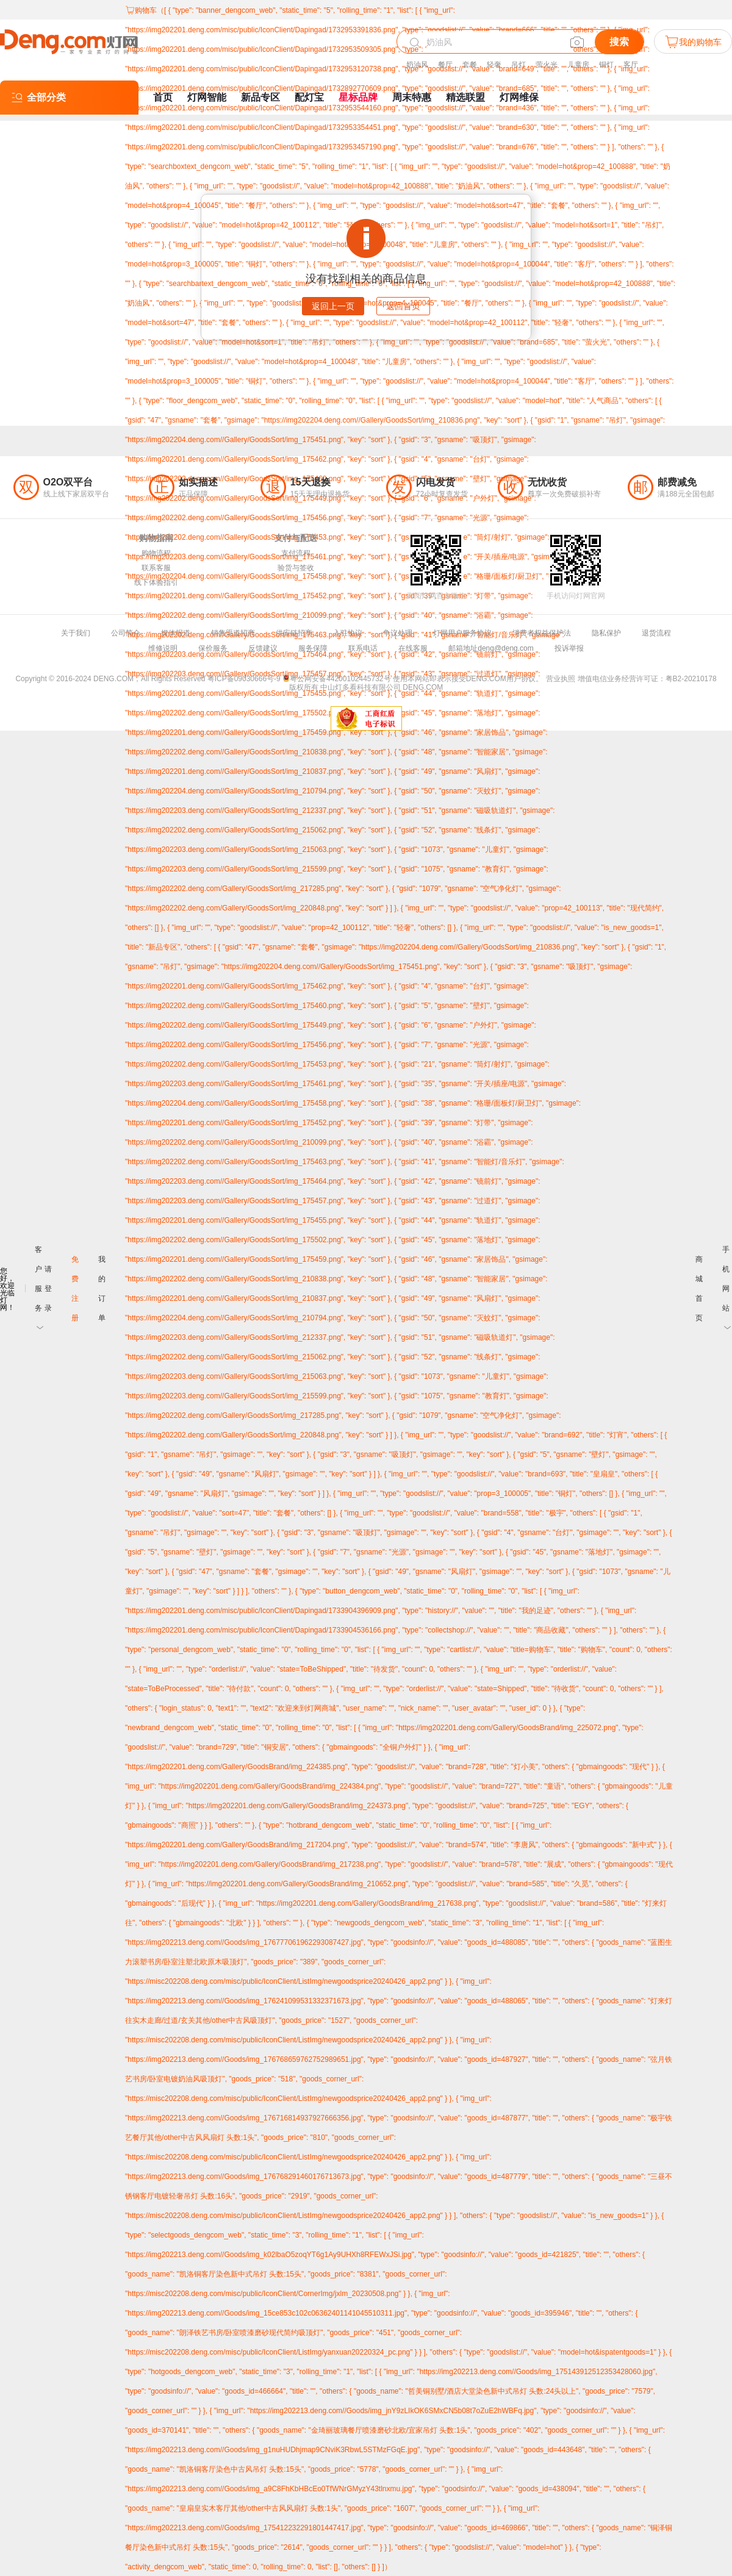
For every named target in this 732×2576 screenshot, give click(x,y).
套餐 (469, 64)
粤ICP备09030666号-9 (244, 678)
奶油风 (417, 64)
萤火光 (547, 64)
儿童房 (578, 64)
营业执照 (560, 678)
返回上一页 (333, 306)
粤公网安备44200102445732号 (336, 678)
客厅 (630, 64)
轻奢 (494, 64)
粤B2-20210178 (691, 678)
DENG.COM (423, 687)
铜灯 (606, 64)
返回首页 (403, 306)
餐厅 (445, 64)
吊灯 (518, 64)
